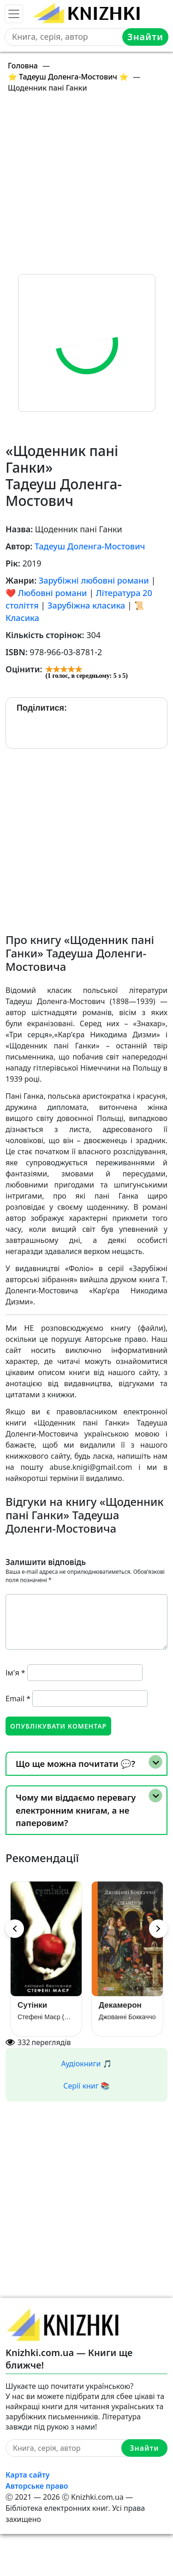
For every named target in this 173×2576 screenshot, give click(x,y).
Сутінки (32, 2005)
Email (18, 1698)
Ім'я (15, 1673)
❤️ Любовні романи (46, 592)
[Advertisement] (86, 187)
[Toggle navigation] (14, 14)
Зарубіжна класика (86, 605)
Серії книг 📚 (86, 2086)
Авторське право (37, 2486)
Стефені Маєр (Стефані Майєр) (46, 2017)
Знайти (145, 36)
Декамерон (120, 2005)
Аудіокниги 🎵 (86, 2063)
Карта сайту (28, 2475)
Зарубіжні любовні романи (94, 580)
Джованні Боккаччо (127, 2017)
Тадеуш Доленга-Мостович (90, 546)
